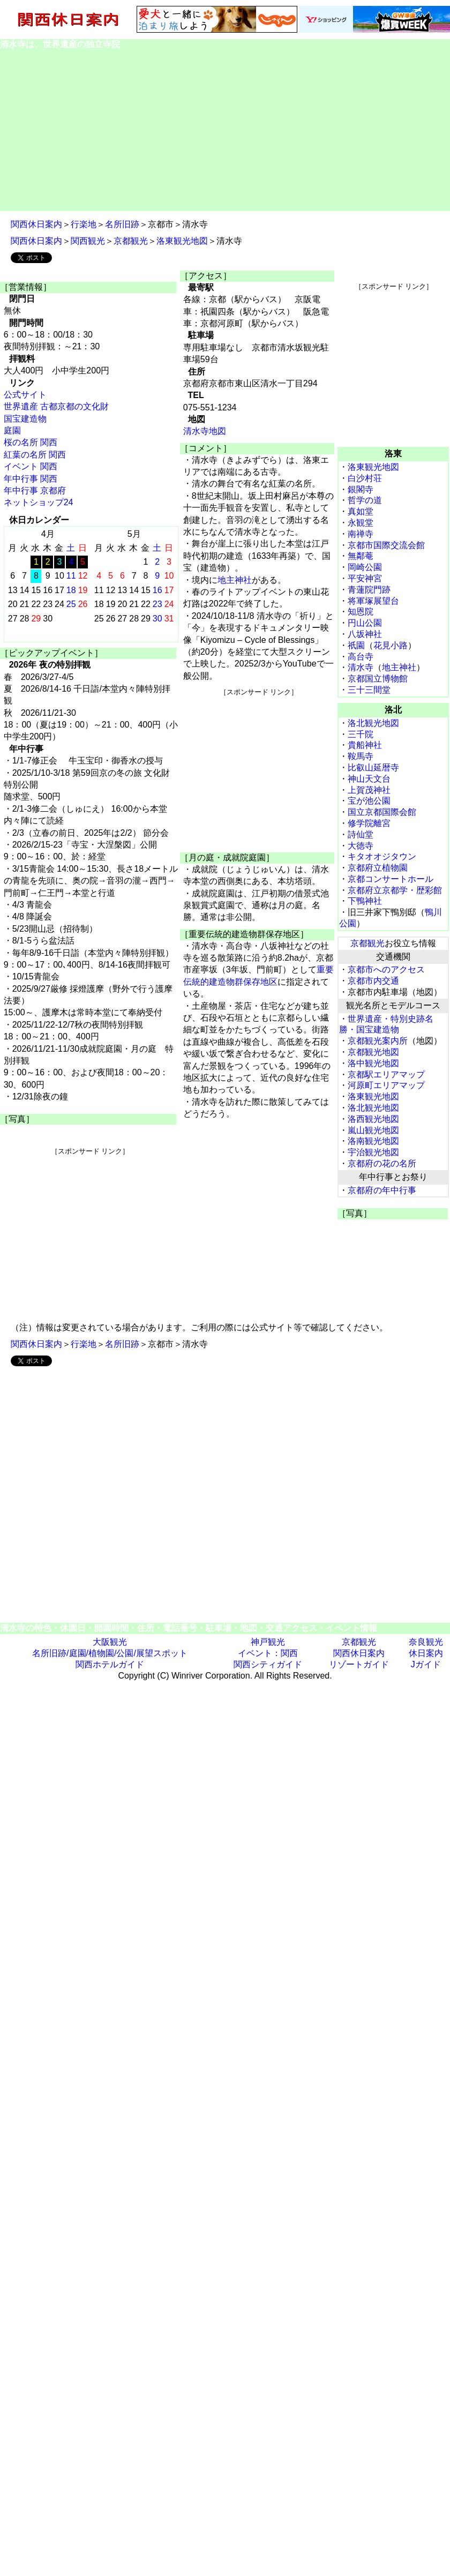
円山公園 (365, 622)
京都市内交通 (373, 980)
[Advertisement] (225, 131)
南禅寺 (360, 533)
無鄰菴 (360, 555)
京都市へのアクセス (386, 969)
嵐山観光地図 (373, 1130)
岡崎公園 (365, 567)
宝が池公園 (369, 800)
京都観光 (131, 240)
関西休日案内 (36, 224)
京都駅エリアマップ (386, 1074)
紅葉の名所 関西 (35, 454)
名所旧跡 (122, 224)
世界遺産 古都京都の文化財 (56, 406)
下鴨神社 (365, 900)
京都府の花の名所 (382, 1163)
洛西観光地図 (373, 1119)
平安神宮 (365, 578)
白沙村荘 (365, 478)
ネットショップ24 (38, 502)
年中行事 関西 (30, 478)
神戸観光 (268, 1641)
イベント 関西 (30, 466)
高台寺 (360, 656)
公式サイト (25, 394)
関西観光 (88, 240)
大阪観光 (110, 1641)
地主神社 (235, 580)
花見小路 (390, 645)
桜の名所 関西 (30, 442)
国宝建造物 (25, 418)
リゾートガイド (359, 1664)
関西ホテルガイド (110, 1664)
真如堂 (360, 511)
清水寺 (360, 667)
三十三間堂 (369, 689)
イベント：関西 (268, 1653)
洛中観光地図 (373, 1063)
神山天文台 (369, 778)
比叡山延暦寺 (373, 767)
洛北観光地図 (373, 723)
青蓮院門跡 (369, 589)
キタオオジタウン (382, 856)
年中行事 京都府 (35, 490)
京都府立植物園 (378, 867)
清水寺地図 (204, 431)
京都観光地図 (373, 1052)
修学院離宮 (369, 823)
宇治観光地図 (373, 1152)
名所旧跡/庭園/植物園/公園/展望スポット (110, 1653)
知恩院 (360, 611)
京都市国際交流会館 (386, 545)
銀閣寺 (360, 489)
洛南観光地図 (373, 1140)
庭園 (12, 430)
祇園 (356, 645)
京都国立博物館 (378, 678)
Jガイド (426, 1664)
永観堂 (360, 522)
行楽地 (83, 224)
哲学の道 (365, 500)
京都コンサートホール (390, 878)
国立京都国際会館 (382, 812)
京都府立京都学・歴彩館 (395, 890)
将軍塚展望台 (373, 600)
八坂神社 (365, 634)
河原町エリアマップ (386, 1085)
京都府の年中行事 (382, 1190)
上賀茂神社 (369, 790)
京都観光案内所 (378, 1040)
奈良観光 (426, 1641)
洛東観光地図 (182, 240)
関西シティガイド (268, 1664)
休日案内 (426, 1653)
